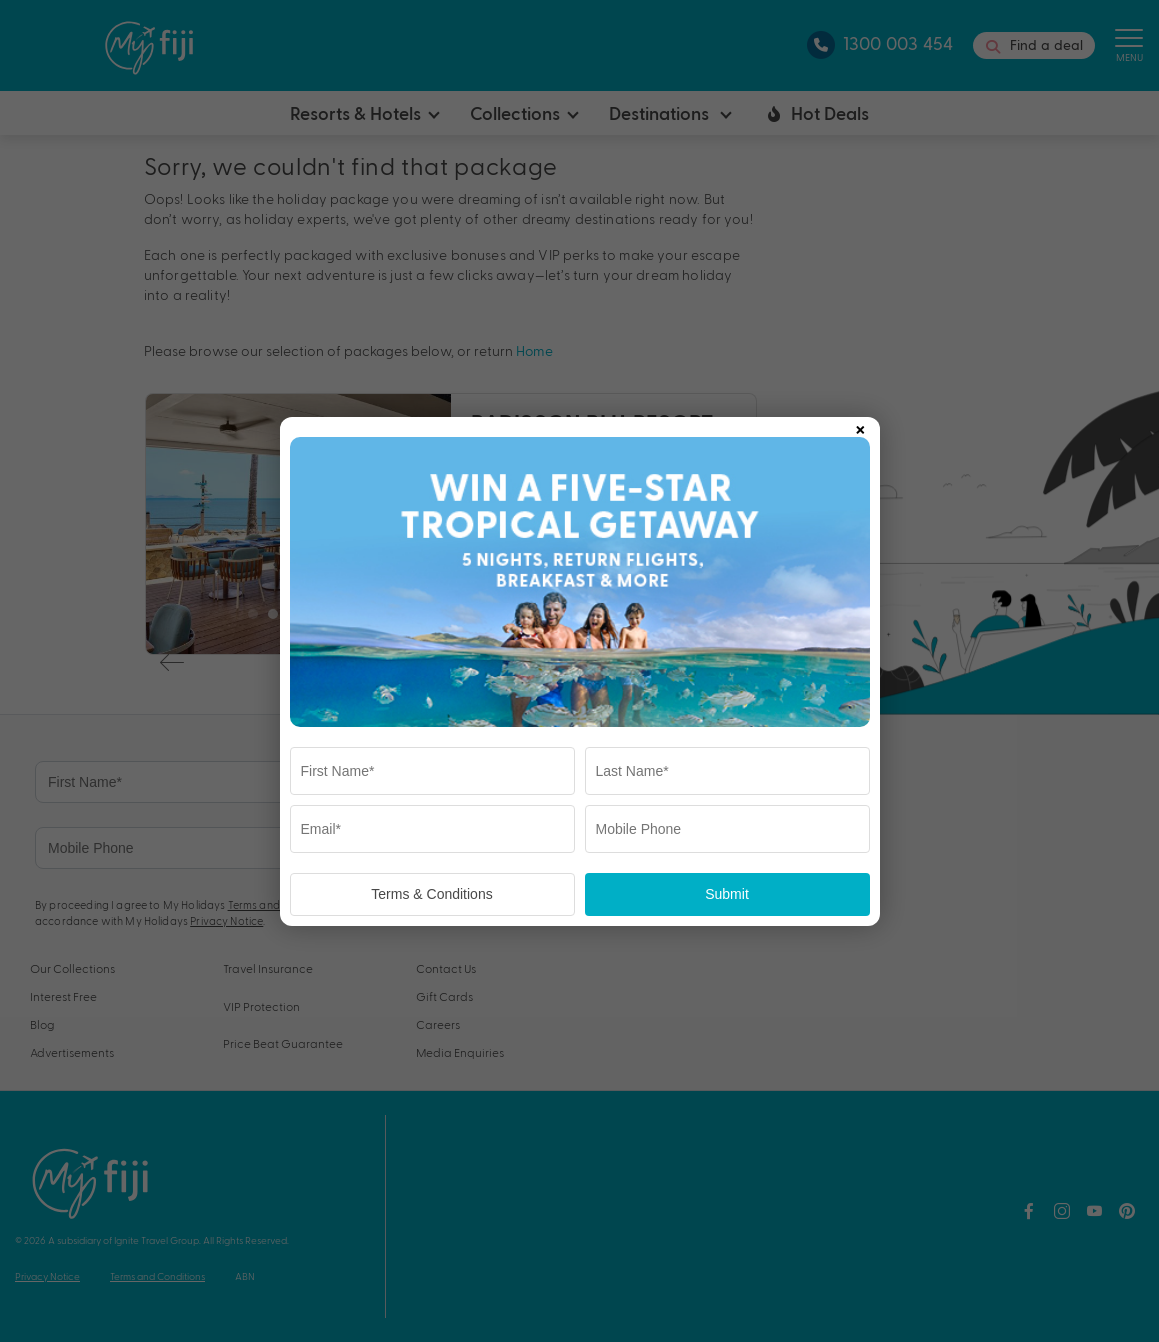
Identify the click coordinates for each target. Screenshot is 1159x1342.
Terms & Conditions (431, 894)
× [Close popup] (860, 426)
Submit (727, 894)
